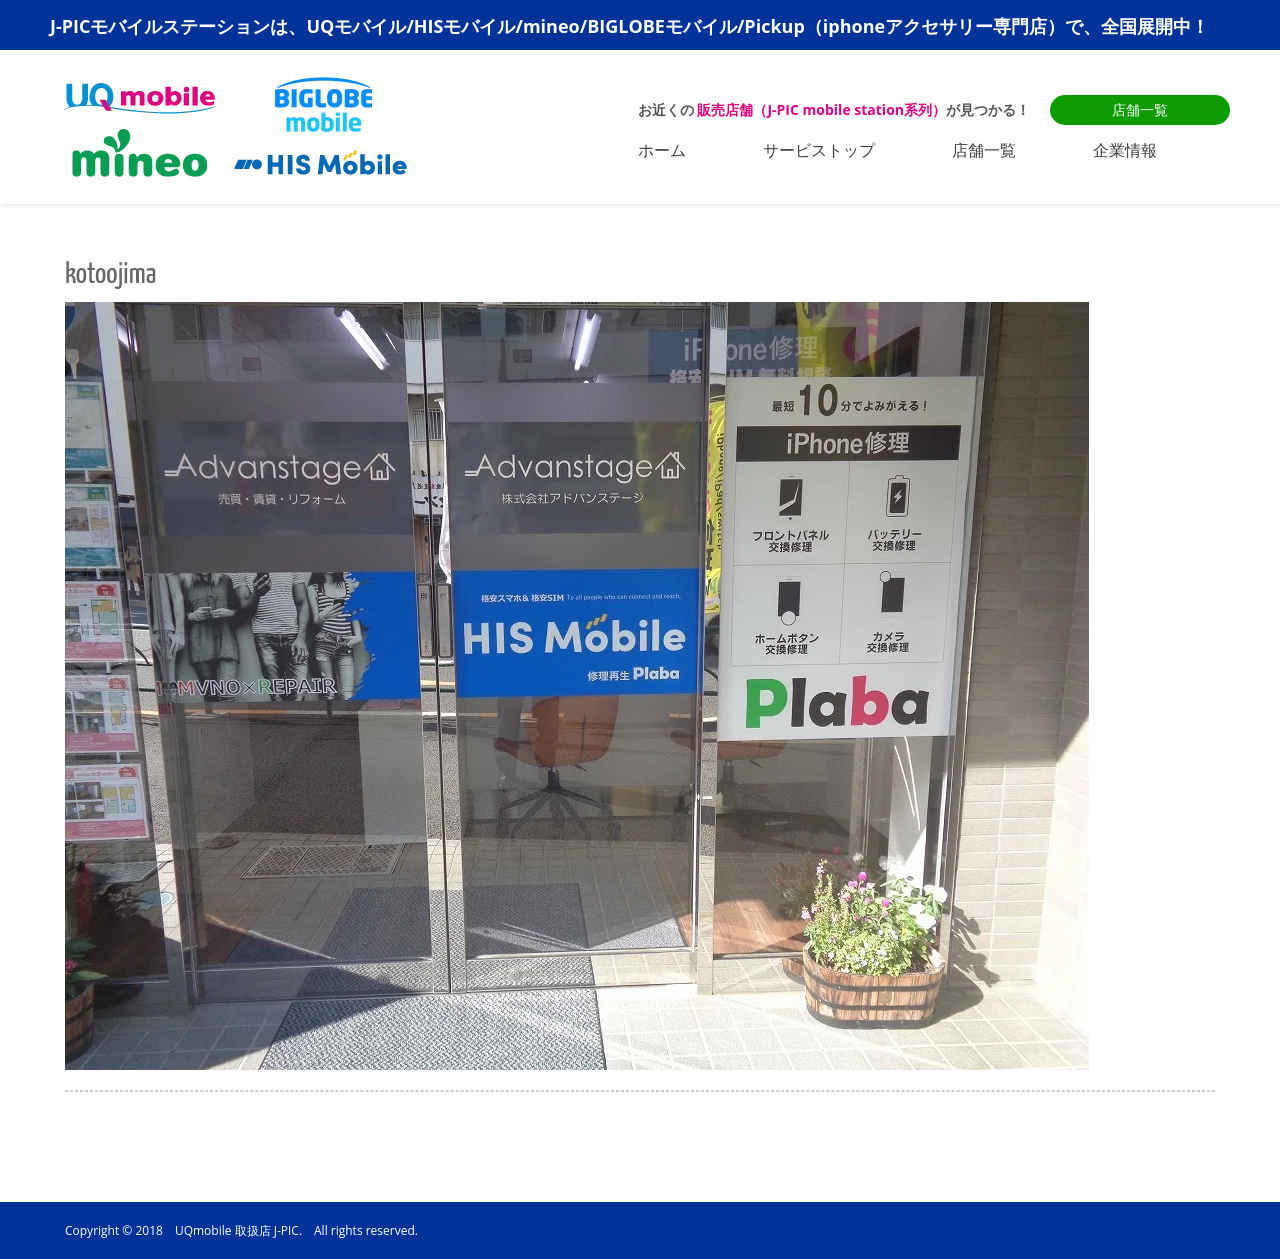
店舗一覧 (1140, 109)
